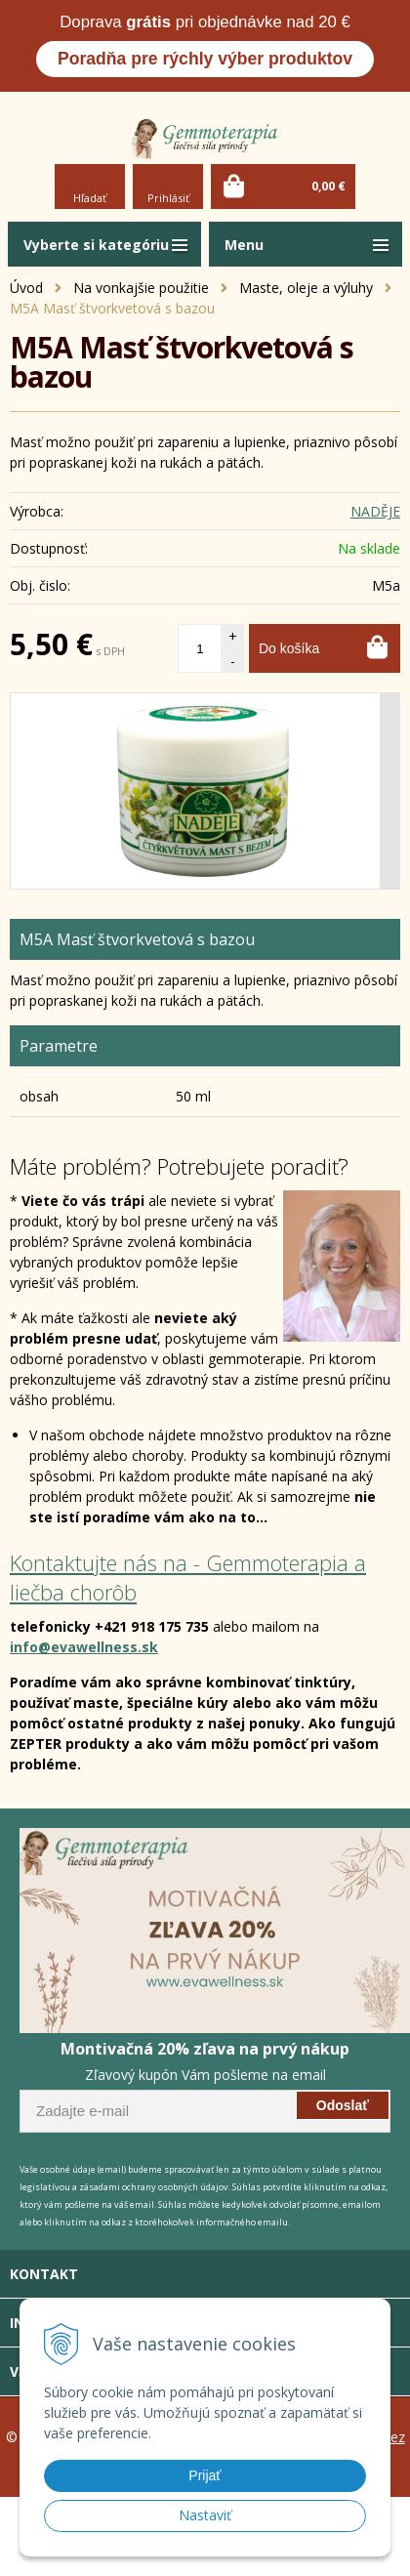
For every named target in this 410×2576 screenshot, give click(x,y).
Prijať (204, 2475)
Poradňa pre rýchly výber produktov (205, 58)
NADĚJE (375, 511)
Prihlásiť (168, 197)
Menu (244, 244)
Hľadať (89, 197)
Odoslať (342, 2105)
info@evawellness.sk (84, 1647)
